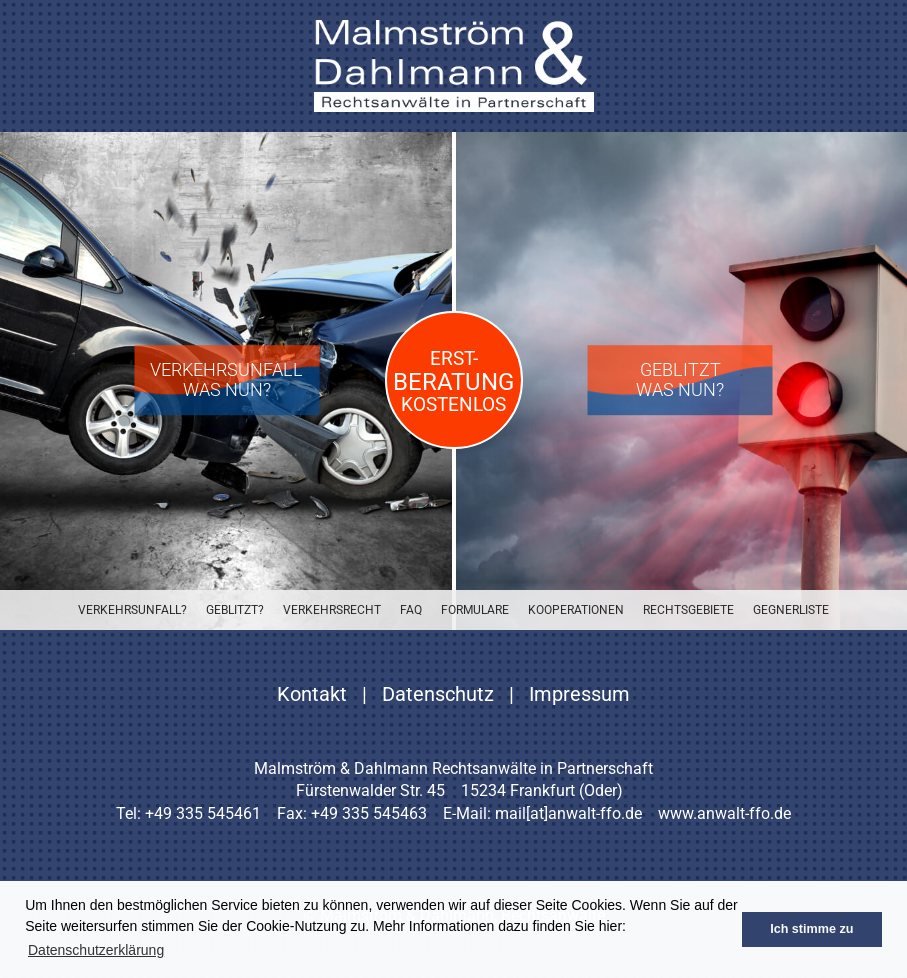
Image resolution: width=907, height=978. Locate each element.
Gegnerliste (791, 610)
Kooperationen (576, 610)
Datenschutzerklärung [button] (96, 950)
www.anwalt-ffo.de (724, 813)
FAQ (411, 610)
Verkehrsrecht (332, 610)
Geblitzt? (235, 610)
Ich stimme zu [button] (811, 929)
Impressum (579, 694)
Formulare (475, 610)
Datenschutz (438, 694)
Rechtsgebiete (688, 610)
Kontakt (312, 694)
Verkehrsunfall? (132, 610)
